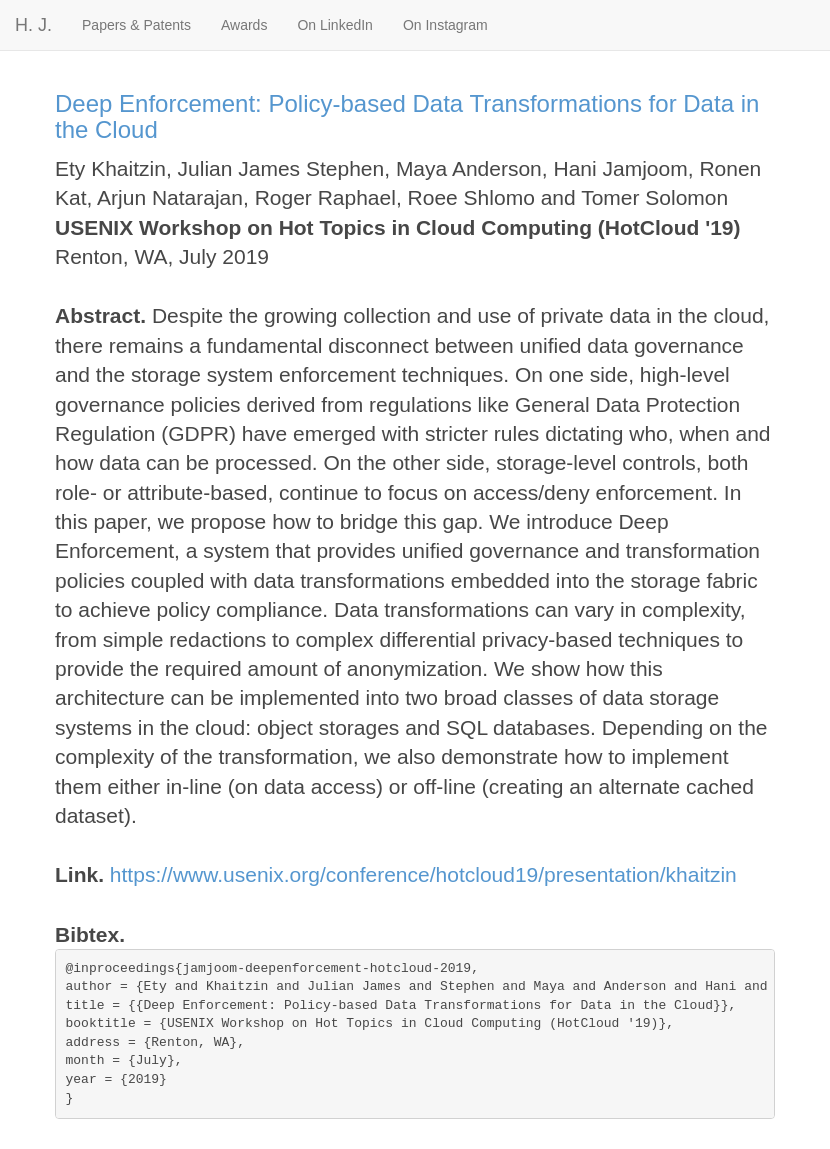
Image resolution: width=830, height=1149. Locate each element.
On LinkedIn (335, 25)
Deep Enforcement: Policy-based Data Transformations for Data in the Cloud (407, 116)
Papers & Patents (136, 25)
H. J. (33, 25)
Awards (244, 25)
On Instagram (445, 25)
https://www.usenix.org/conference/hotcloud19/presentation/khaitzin (423, 874)
